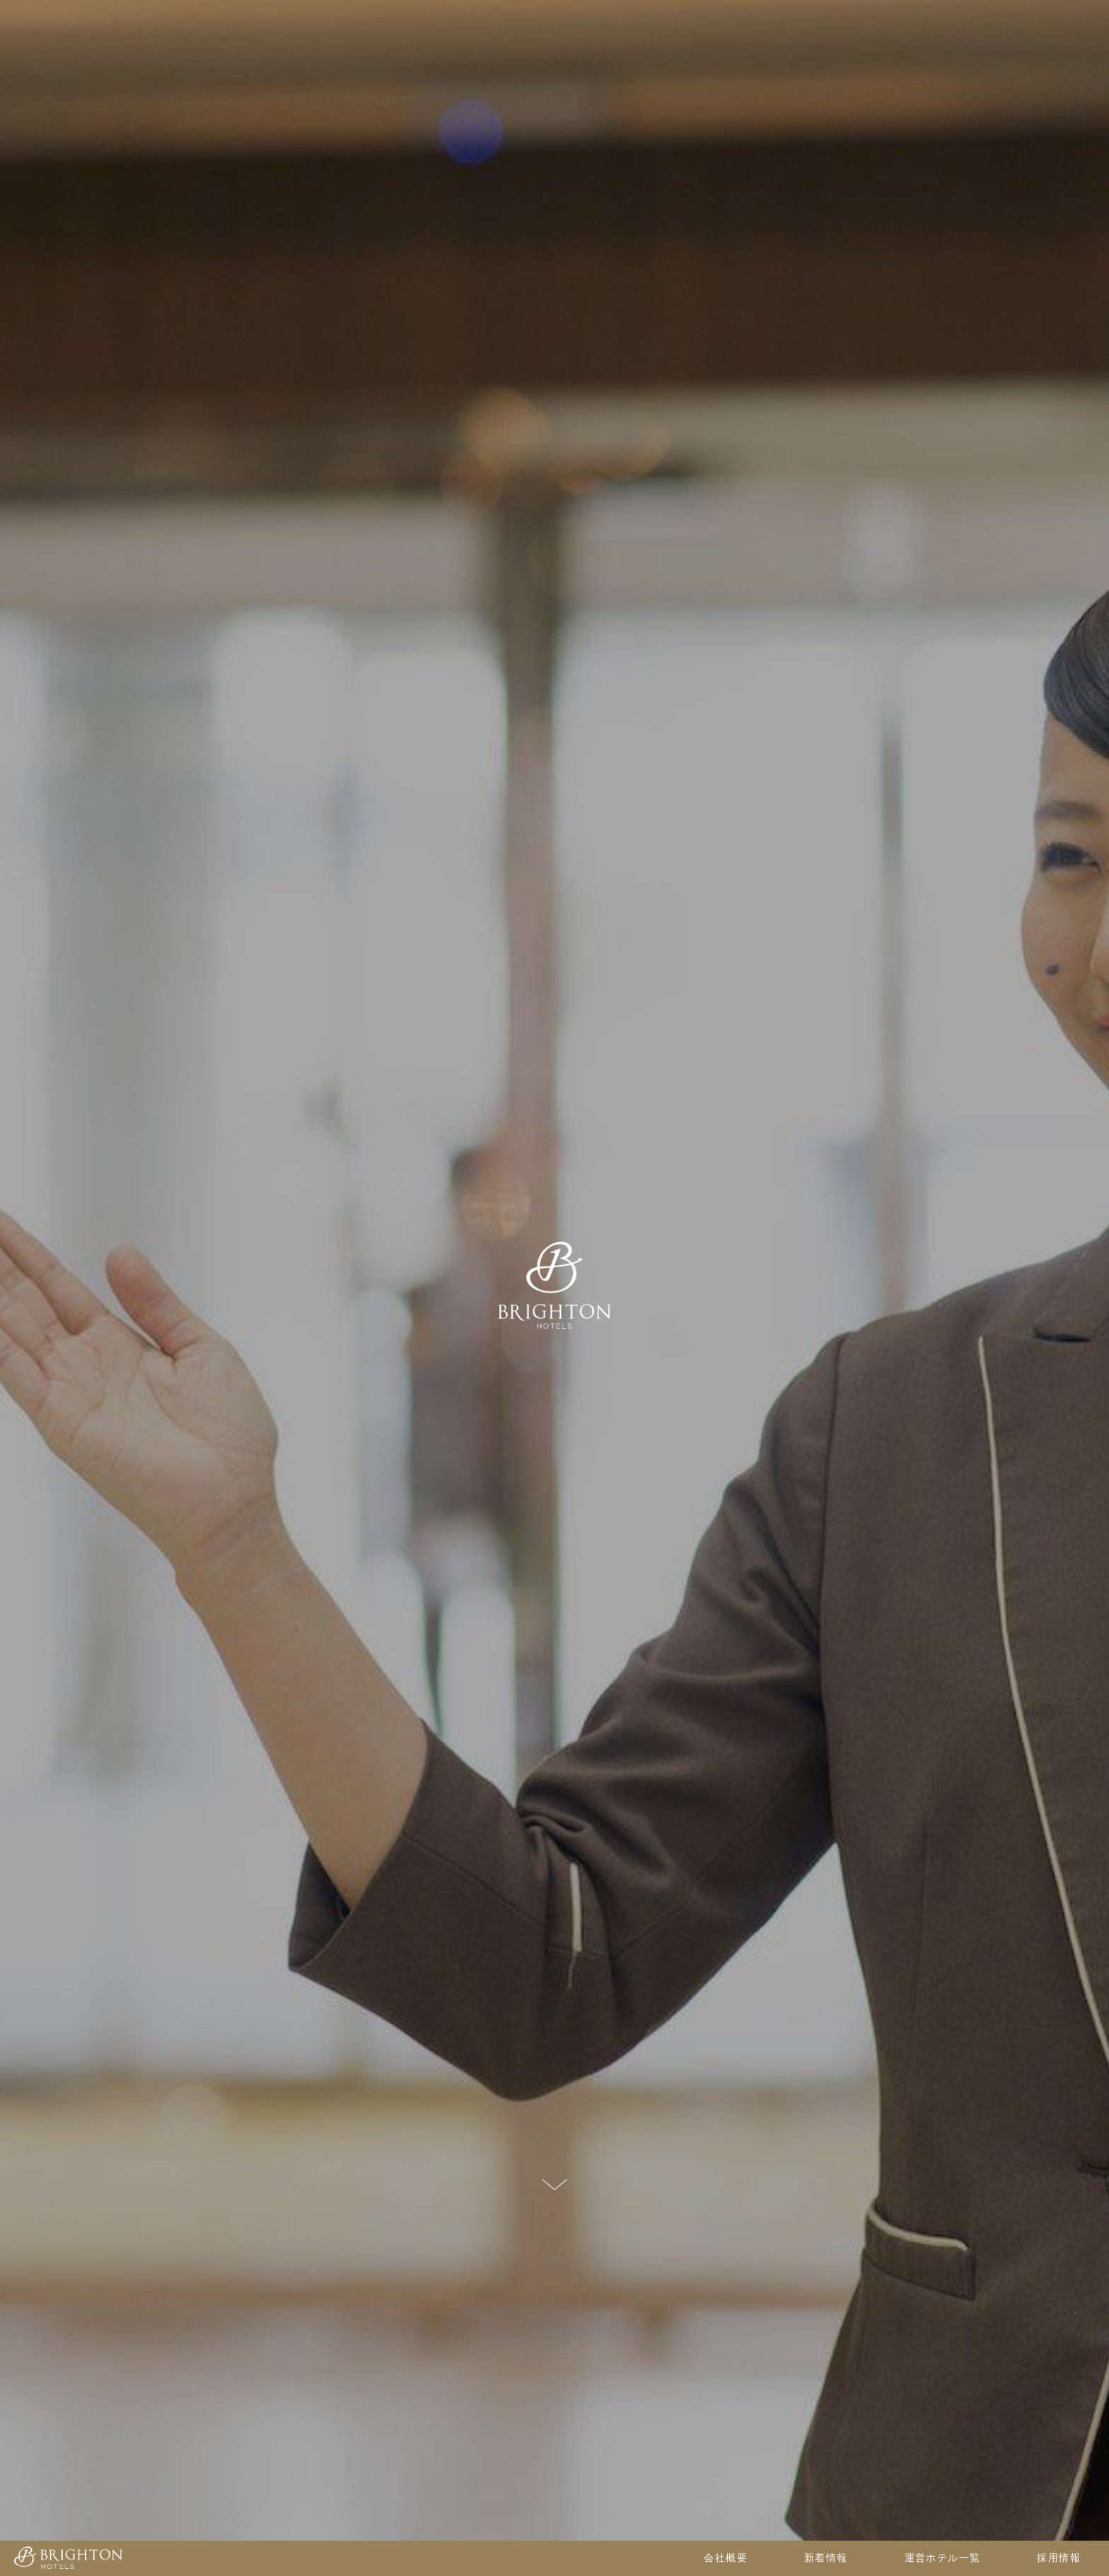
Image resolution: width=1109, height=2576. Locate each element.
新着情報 (826, 2557)
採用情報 (1059, 2557)
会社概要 (726, 2557)
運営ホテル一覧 (943, 2557)
